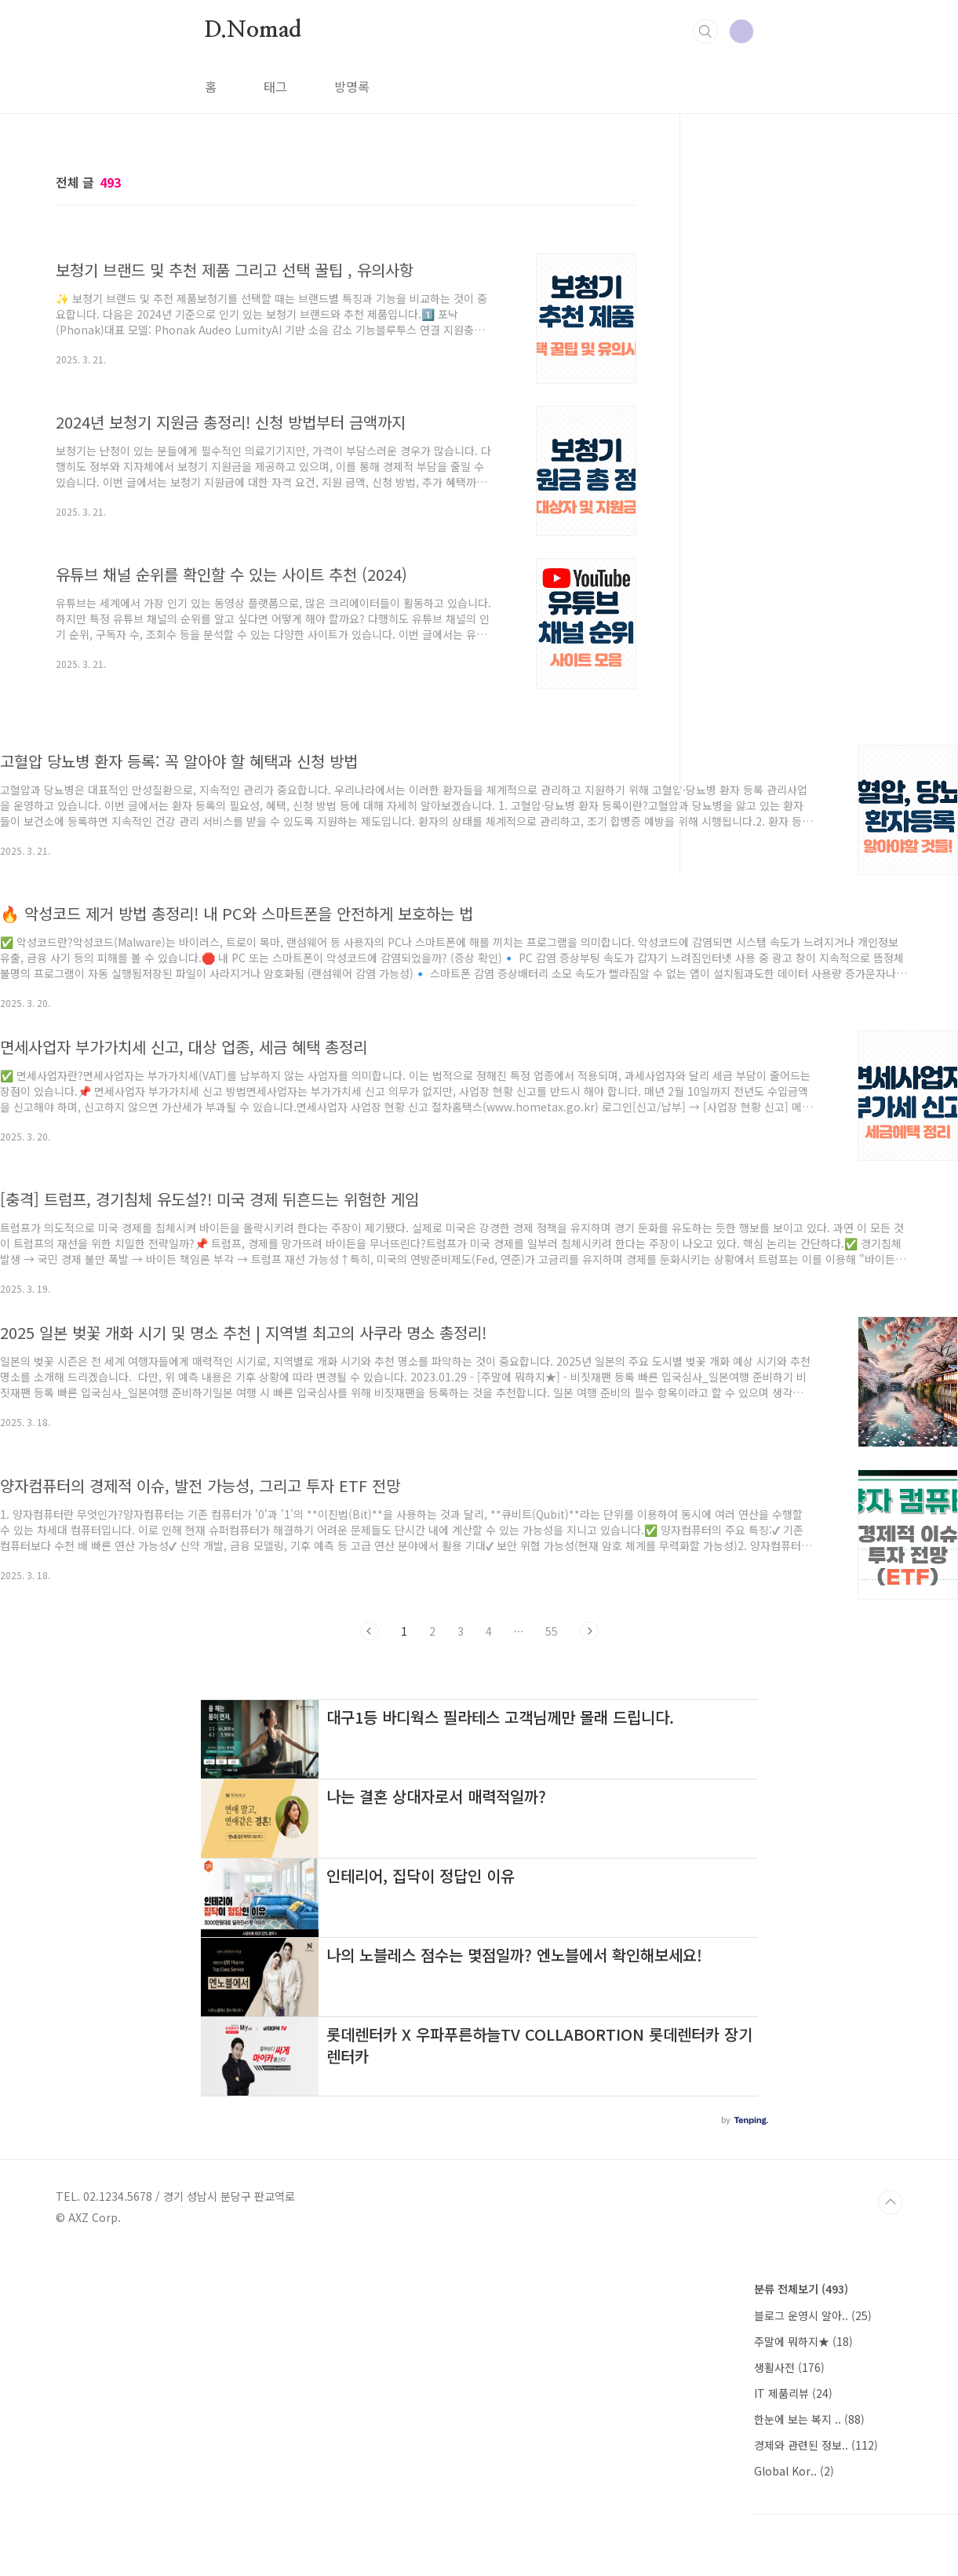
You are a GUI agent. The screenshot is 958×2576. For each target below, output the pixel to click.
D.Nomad (253, 31)
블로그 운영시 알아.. (813, 2315)
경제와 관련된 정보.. (816, 2445)
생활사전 (789, 2367)
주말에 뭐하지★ (803, 2341)
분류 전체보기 (801, 2289)
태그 (275, 86)
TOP (890, 2202)
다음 (589, 1631)
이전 (369, 1631)
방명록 (352, 86)
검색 (705, 31)
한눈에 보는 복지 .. (809, 2419)
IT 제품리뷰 (793, 2393)
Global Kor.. (794, 2471)
